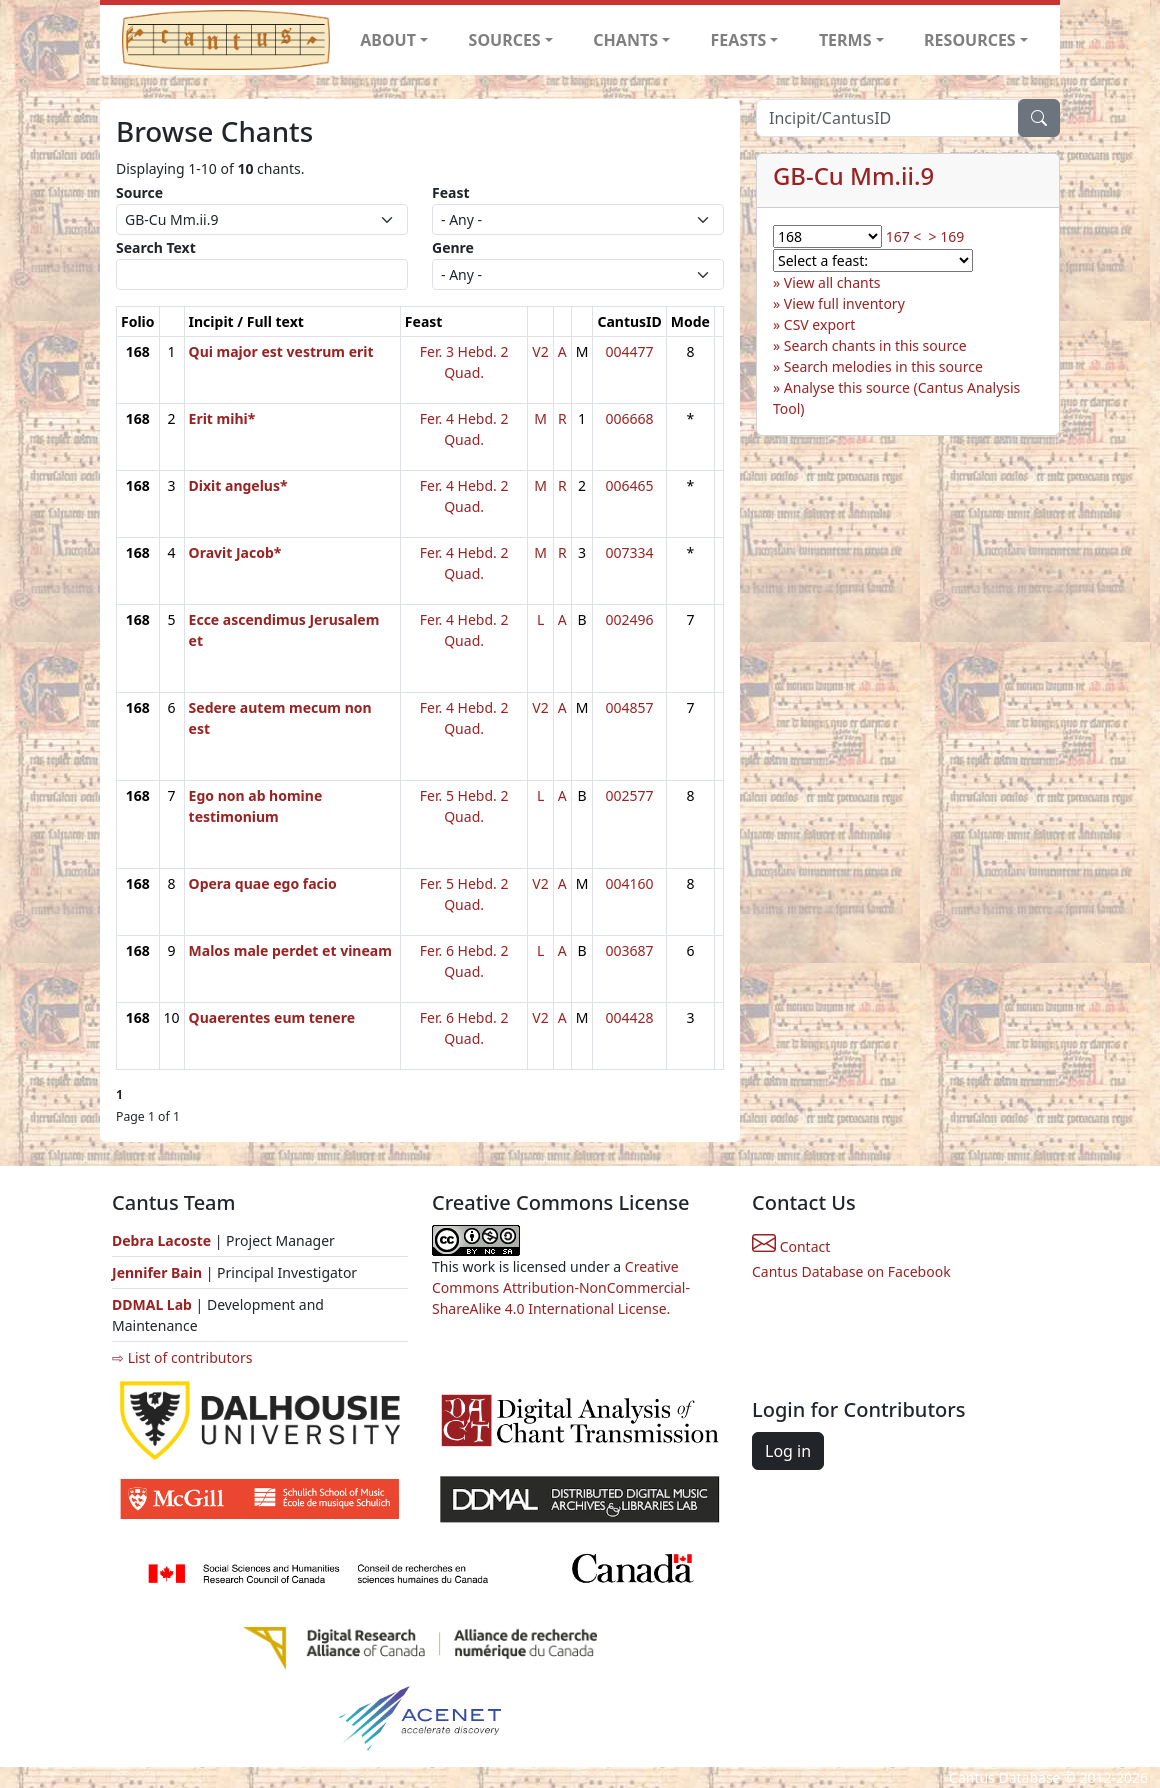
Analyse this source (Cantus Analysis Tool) (896, 398)
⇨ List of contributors (182, 1357)
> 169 (947, 236)
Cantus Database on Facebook (851, 1271)
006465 (630, 485)
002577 (630, 795)
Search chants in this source (875, 345)
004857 (630, 707)
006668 (630, 418)
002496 (630, 619)
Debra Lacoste (161, 1240)
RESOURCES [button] (970, 40)
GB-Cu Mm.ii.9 (853, 175)
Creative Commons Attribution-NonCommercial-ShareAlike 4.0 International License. (561, 1287)
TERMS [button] (845, 40)
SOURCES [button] (505, 40)
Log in (788, 1451)
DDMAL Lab (152, 1304)
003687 (630, 950)
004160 (630, 883)
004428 (630, 1017)
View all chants (832, 282)
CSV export (820, 324)
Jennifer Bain (159, 1272)
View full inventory (844, 303)
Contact (791, 1246)
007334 (630, 552)
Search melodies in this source (883, 366)
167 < (904, 236)
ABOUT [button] (388, 40)
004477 (630, 351)
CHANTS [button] (625, 40)
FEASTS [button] (739, 40)
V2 (540, 351)
